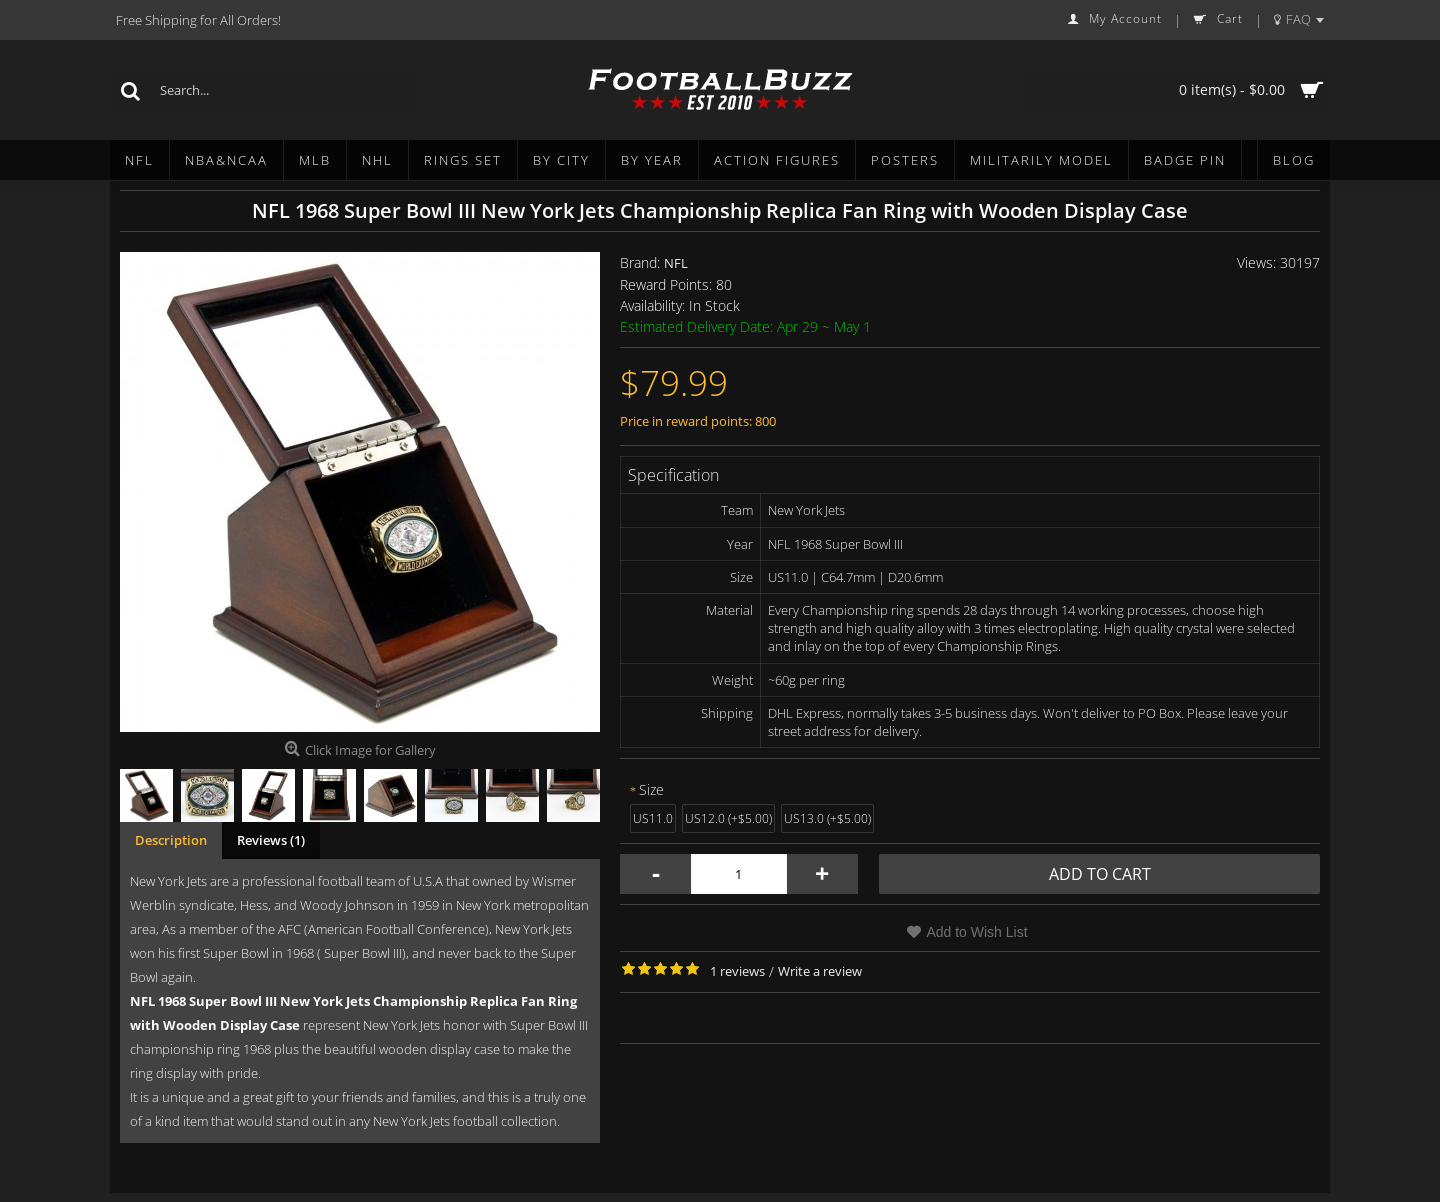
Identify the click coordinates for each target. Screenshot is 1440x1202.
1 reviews (737, 971)
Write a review (820, 971)
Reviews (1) (271, 840)
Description (171, 840)
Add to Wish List (976, 932)
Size (651, 789)
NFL (676, 263)
